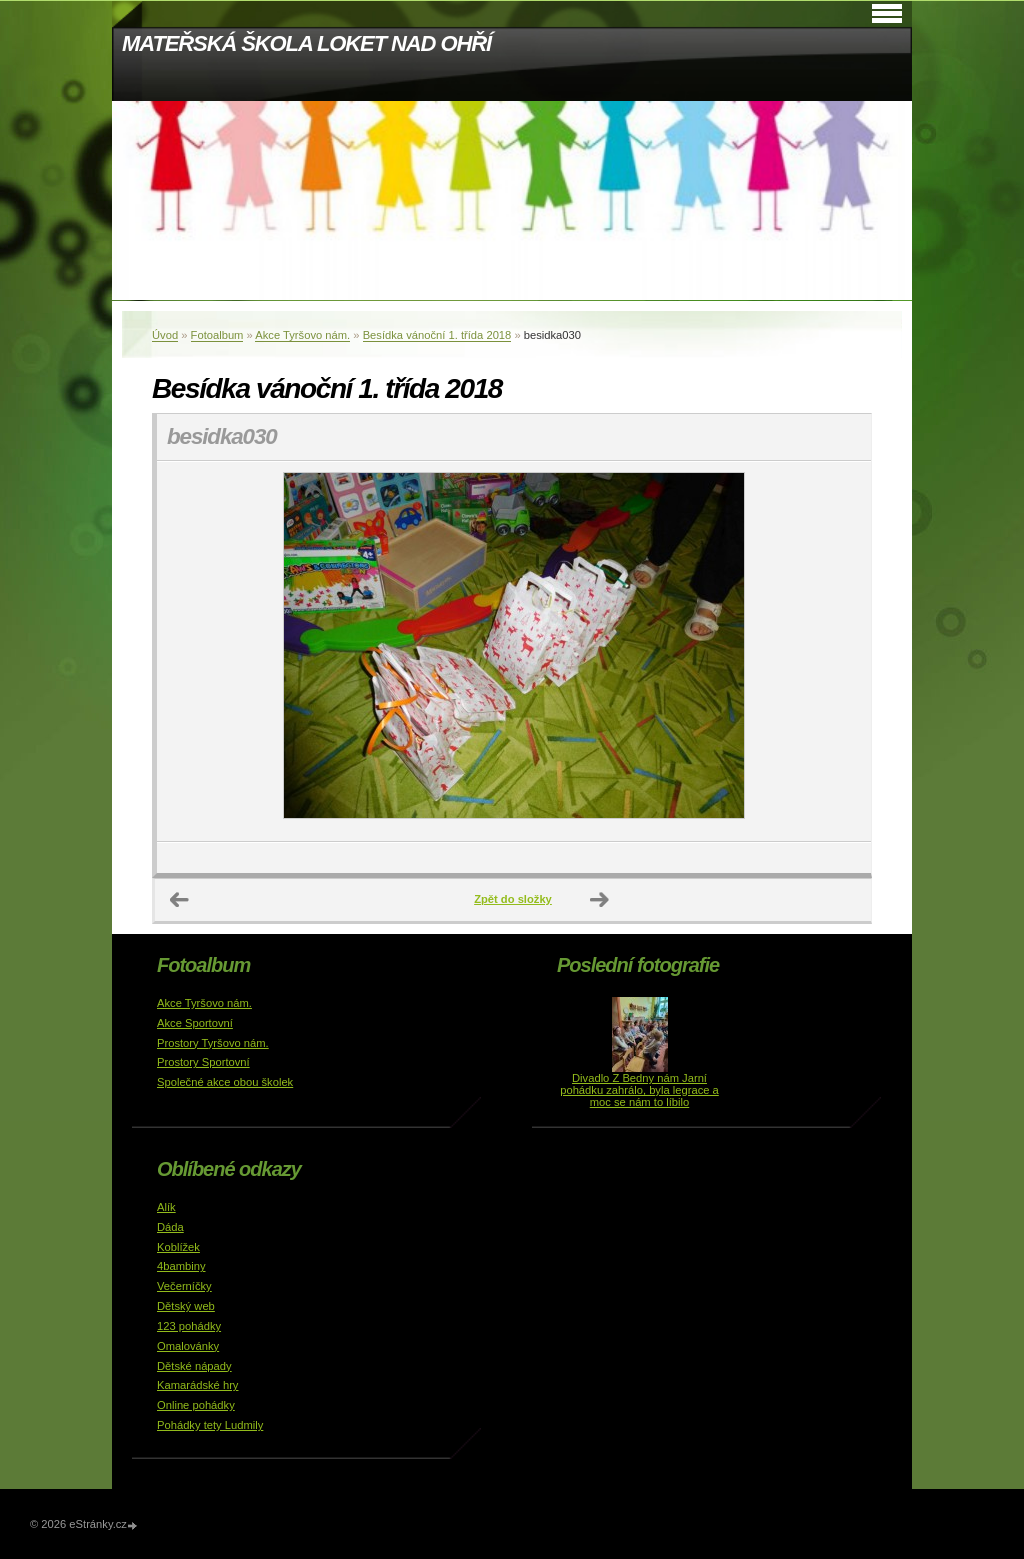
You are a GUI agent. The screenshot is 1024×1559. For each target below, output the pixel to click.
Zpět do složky (513, 899)
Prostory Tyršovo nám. (213, 1043)
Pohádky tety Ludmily (210, 1425)
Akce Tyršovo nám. (302, 335)
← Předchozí (180, 900)
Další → (600, 900)
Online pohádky (196, 1405)
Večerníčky (184, 1286)
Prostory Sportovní (203, 1062)
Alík (166, 1207)
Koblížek (178, 1247)
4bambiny (181, 1266)
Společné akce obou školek (225, 1082)
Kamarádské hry (197, 1385)
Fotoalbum (217, 335)
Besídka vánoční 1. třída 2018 (437, 335)
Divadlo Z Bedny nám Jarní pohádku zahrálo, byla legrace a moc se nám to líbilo (639, 1090)
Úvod (165, 335)
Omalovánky (188, 1346)
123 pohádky (189, 1326)
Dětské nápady (194, 1366)
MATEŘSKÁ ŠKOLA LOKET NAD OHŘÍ (306, 43)
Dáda (170, 1227)
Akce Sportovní (195, 1023)
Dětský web (186, 1306)
